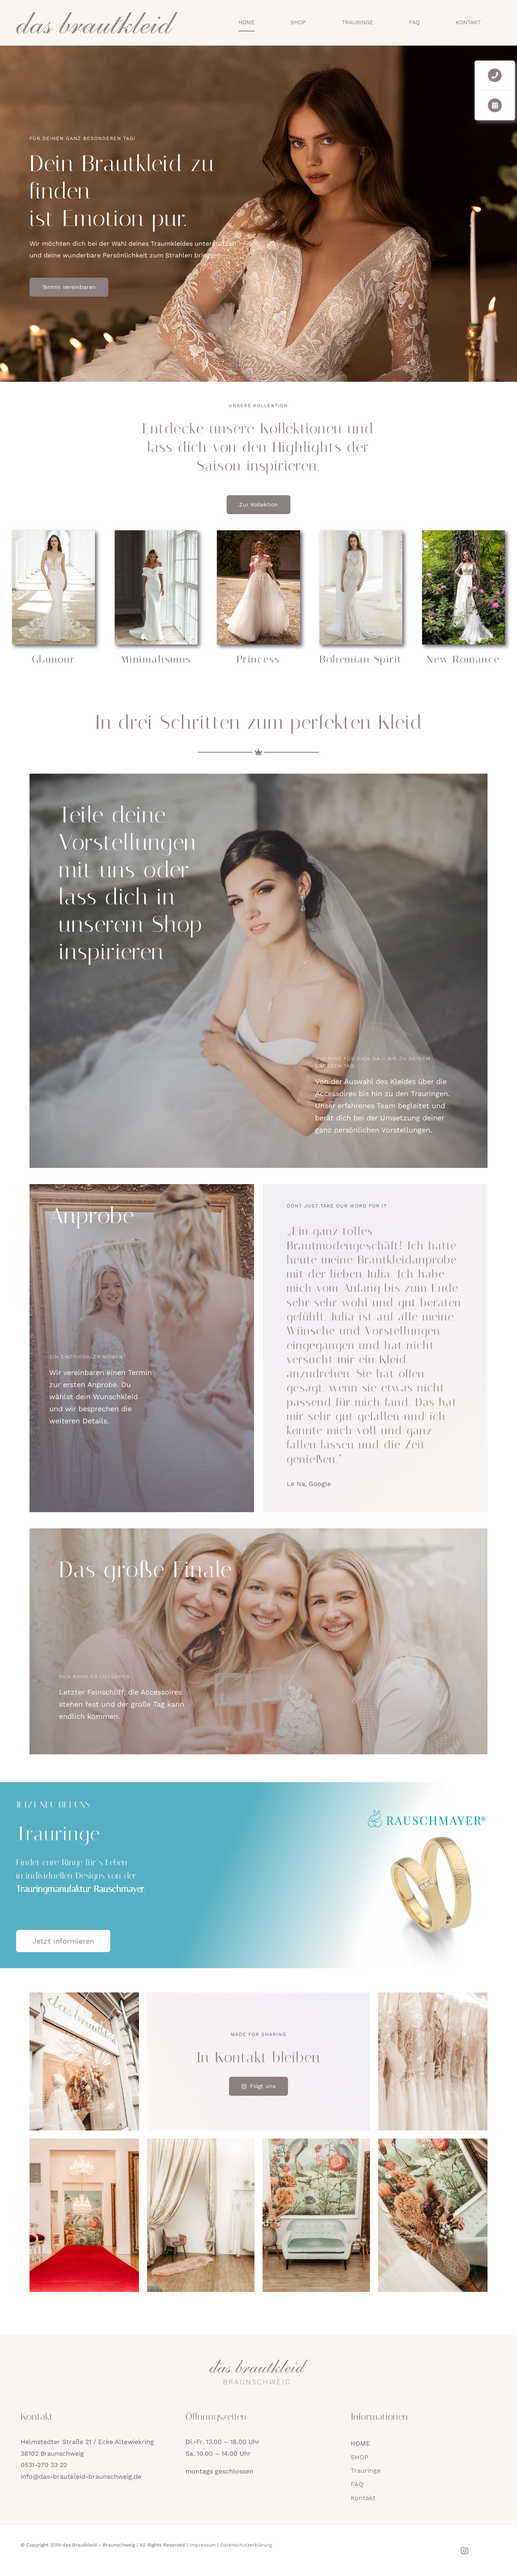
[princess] (258, 533)
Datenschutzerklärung (246, 2545)
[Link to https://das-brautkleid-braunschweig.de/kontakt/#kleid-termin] (494, 105)
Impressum (202, 2545)
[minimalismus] (156, 533)
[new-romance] (463, 533)
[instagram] (464, 2550)
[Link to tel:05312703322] (494, 75)
